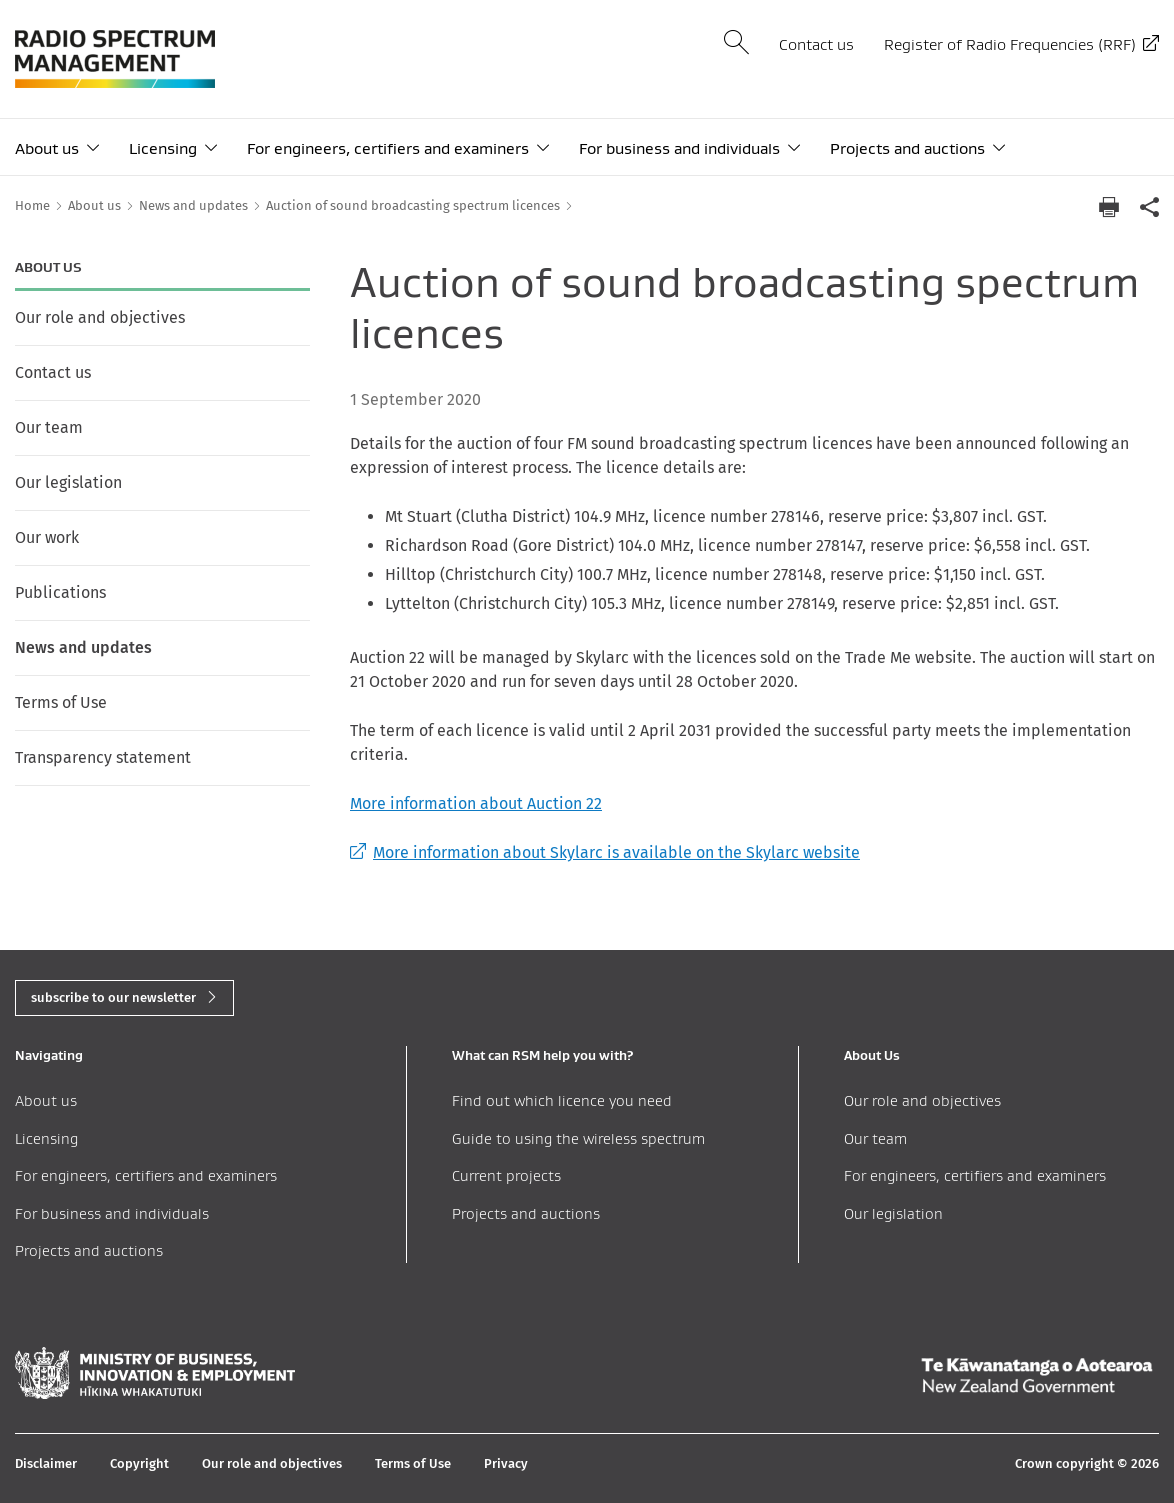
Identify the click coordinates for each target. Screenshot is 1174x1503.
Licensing (163, 148)
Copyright (139, 1463)
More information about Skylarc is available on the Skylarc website (605, 852)
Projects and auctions (907, 148)
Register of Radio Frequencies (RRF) (1010, 44)
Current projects (506, 1175)
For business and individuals (679, 148)
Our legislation (68, 482)
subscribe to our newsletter (113, 997)
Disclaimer (46, 1463)
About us (47, 148)
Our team (49, 427)
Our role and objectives (100, 317)
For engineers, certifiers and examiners (388, 148)
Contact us (816, 44)
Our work (47, 537)
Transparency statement (103, 757)
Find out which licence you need (562, 1100)
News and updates (83, 647)
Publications (60, 592)
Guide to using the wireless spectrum (578, 1138)
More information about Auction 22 (476, 803)
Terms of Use (61, 702)
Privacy (506, 1463)
